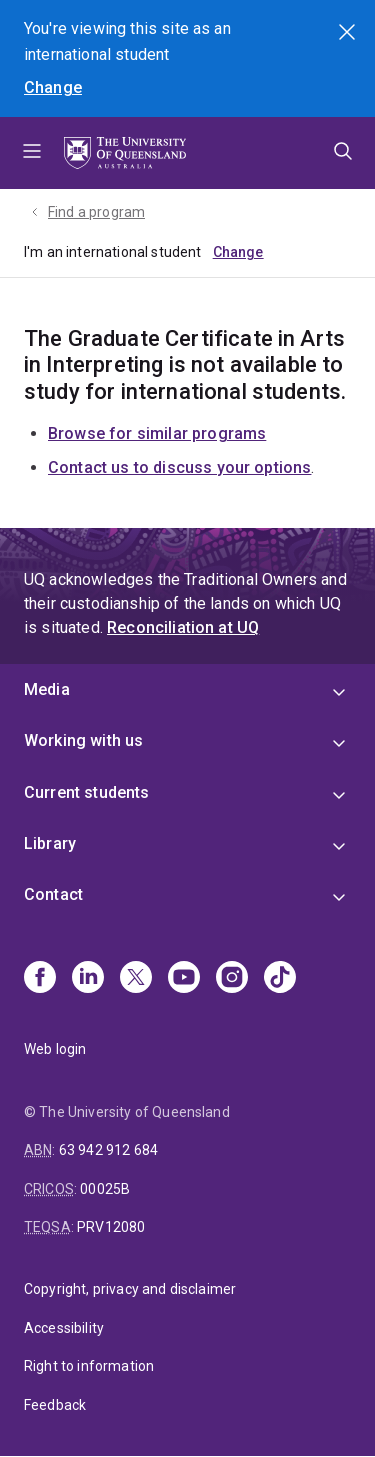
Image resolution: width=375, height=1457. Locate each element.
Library (50, 843)
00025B (105, 1189)
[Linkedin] (88, 979)
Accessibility (64, 1328)
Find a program (96, 212)
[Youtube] (184, 979)
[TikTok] (280, 979)
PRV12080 (111, 1227)
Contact (53, 894)
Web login (55, 1049)
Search (349, 34)
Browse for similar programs (157, 433)
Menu (32, 153)
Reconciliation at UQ (183, 627)
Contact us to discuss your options (179, 467)
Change (53, 87)
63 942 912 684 (108, 1150)
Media (47, 689)
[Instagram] (232, 979)
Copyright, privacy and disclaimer (130, 1289)
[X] (136, 979)
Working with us (83, 740)
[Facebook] (40, 979)
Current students (87, 792)
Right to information (89, 1366)
